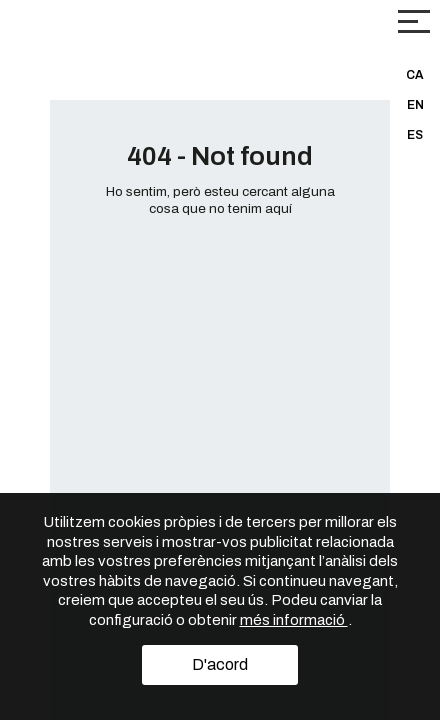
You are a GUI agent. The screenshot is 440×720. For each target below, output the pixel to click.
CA (415, 75)
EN (415, 105)
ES (415, 135)
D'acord (220, 664)
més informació (294, 620)
